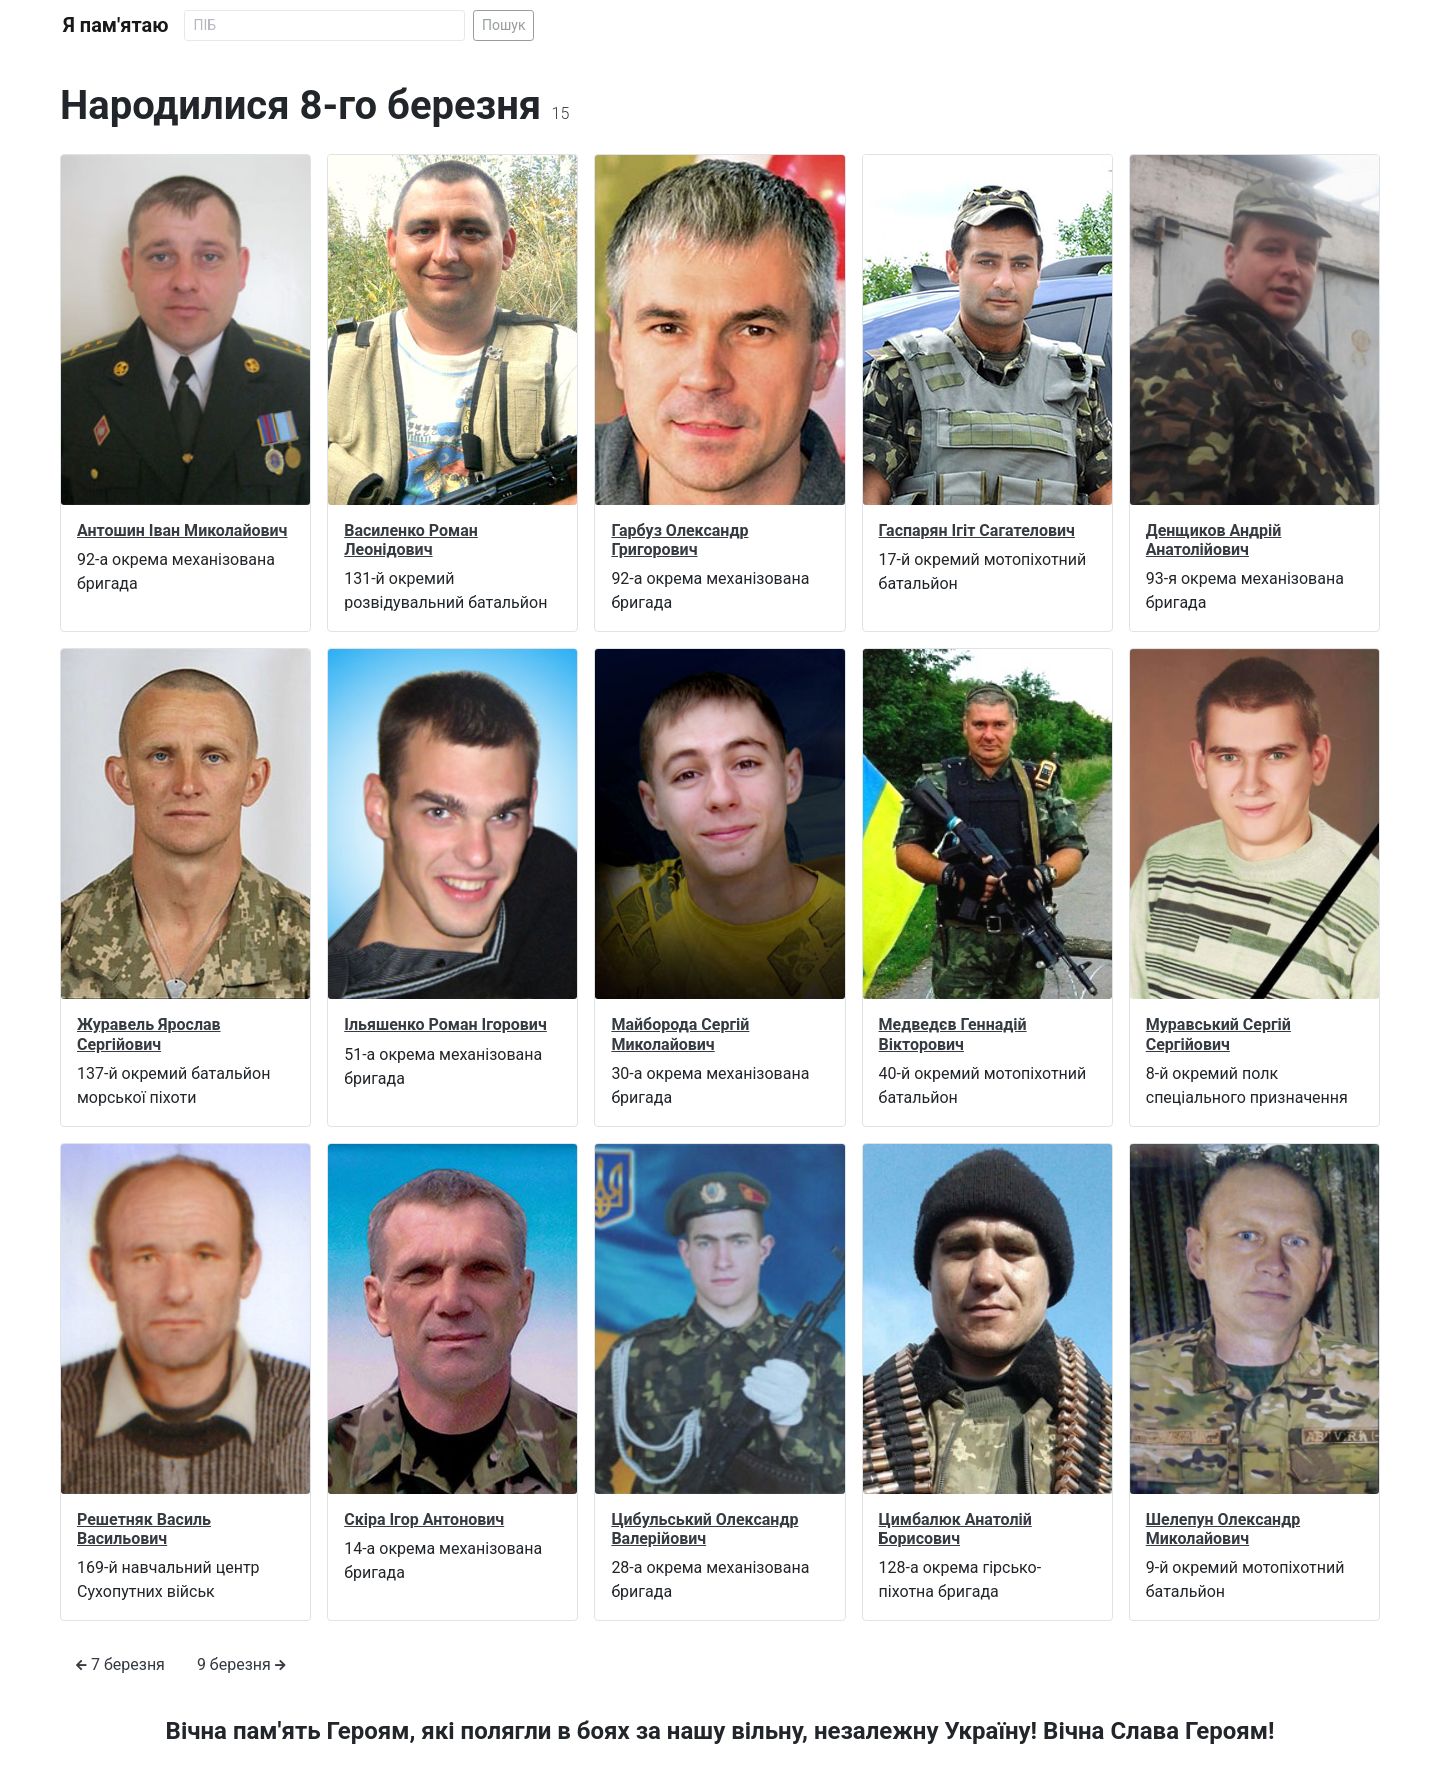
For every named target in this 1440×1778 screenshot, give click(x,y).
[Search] (324, 25)
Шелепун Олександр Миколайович (1223, 1529)
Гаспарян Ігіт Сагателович (977, 530)
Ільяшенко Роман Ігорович (445, 1024)
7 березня (120, 1664)
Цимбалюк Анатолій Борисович (955, 1529)
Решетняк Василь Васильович (144, 1529)
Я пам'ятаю (115, 25)
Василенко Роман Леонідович (411, 540)
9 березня (241, 1664)
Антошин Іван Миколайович (182, 530)
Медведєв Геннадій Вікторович (953, 1034)
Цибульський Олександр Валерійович (704, 1529)
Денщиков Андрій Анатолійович (1214, 540)
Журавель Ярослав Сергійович (149, 1034)
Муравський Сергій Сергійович (1218, 1034)
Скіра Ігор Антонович (424, 1519)
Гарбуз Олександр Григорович (679, 540)
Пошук (504, 25)
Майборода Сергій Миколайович (680, 1034)
